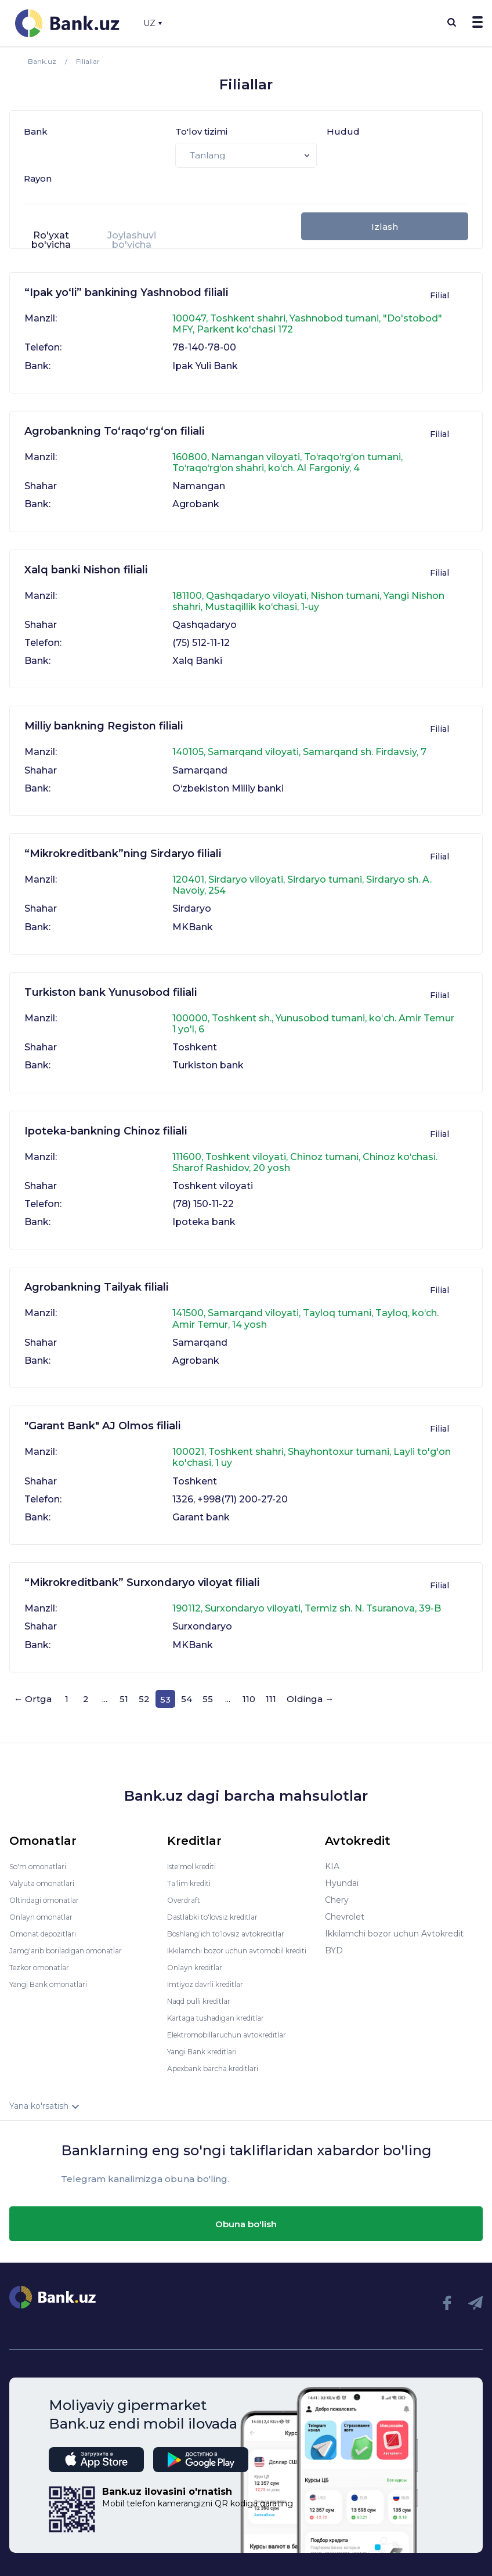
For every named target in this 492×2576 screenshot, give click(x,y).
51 (124, 1698)
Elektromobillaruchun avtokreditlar (236, 2034)
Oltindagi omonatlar (49, 1892)
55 (207, 1698)
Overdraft (186, 1892)
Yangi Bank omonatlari (54, 1976)
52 (144, 1698)
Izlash (384, 226)
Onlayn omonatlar (45, 1908)
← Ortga (33, 1698)
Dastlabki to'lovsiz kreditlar (220, 1908)
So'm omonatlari (42, 1858)
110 (249, 1698)
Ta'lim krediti (192, 1875)
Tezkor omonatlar (44, 1959)
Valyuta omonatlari (47, 1875)
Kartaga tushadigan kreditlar (224, 2018)
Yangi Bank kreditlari (208, 2051)
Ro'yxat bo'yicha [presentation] (51, 240)
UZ (152, 23)
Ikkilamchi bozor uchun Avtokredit (394, 1925)
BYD (334, 1942)
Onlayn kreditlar (198, 1967)
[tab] (51, 245)
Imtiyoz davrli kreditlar (211, 1984)
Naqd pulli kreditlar (204, 2001)
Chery (337, 1892)
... (104, 1698)
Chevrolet (344, 1908)
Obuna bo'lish (246, 2224)
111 (271, 1698)
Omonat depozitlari (48, 1925)
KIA (332, 1858)
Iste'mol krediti (197, 1858)
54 (186, 1698)
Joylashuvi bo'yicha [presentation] (131, 240)
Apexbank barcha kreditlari (220, 2068)
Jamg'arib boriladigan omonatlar (74, 1942)
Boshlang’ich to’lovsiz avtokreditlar (236, 1925)
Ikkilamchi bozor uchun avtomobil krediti (235, 1946)
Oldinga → (310, 1698)
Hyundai (342, 1875)
